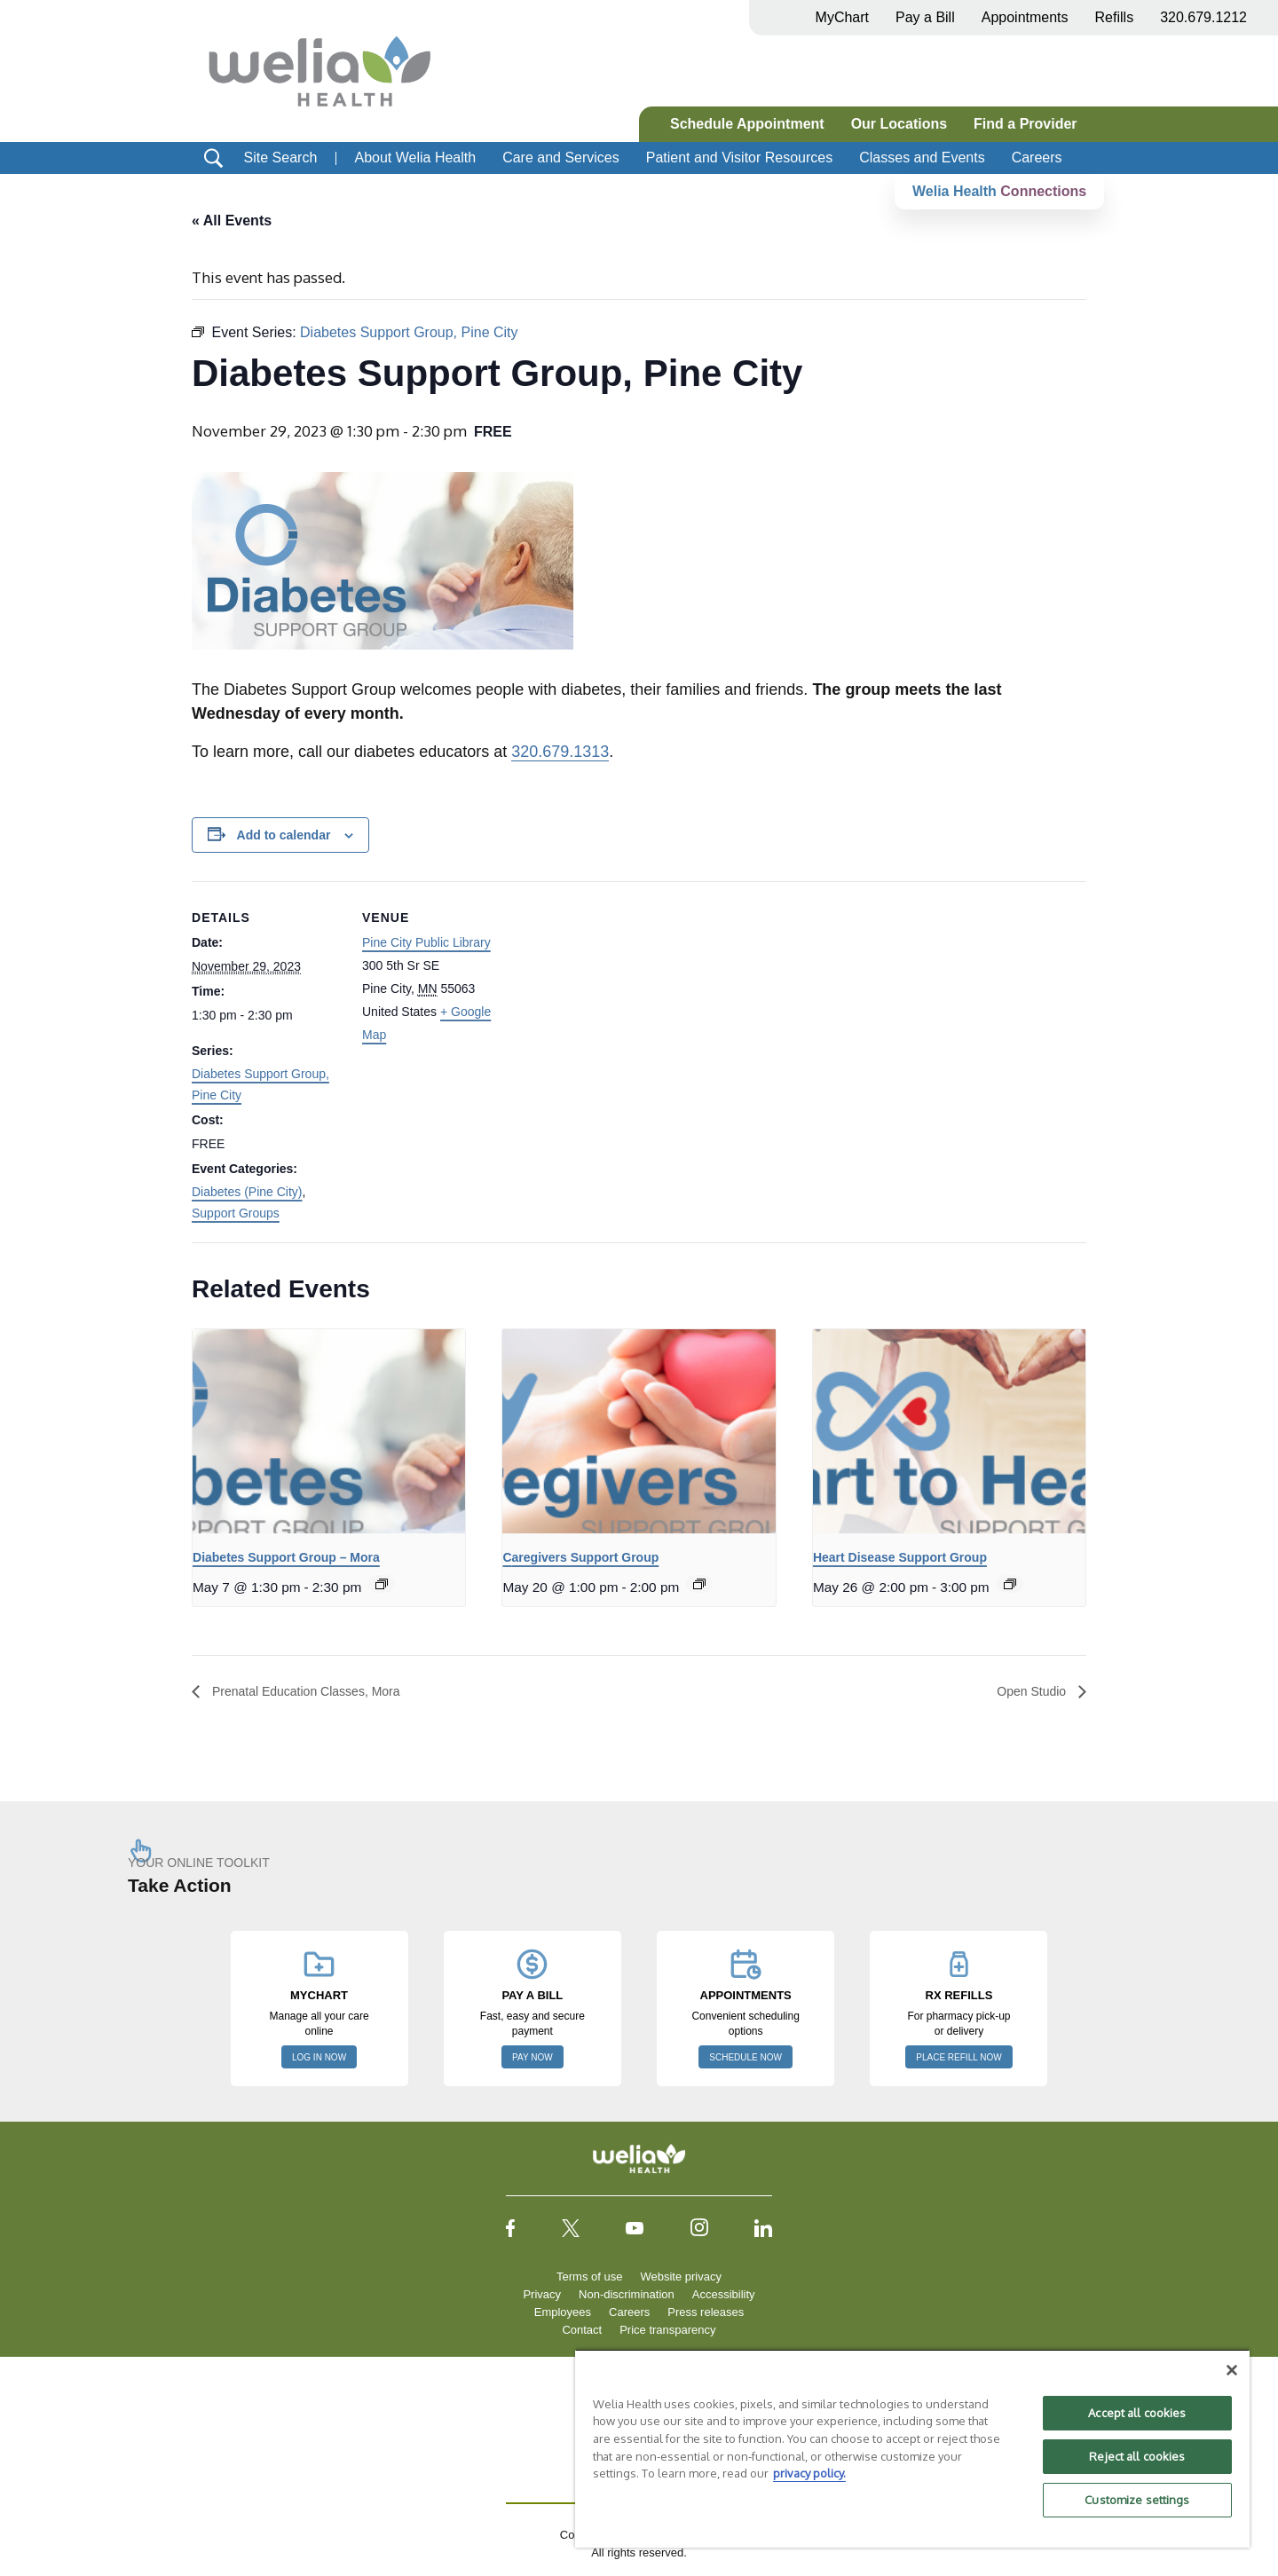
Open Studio (1028, 1691)
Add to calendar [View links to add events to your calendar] (284, 835)
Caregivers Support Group (580, 1558)
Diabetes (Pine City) (247, 1193)
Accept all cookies (1137, 2413)
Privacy (542, 2294)
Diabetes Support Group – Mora (286, 1558)
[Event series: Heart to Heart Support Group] (1010, 1584)
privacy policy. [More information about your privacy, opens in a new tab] (809, 2473)
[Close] (1232, 2370)
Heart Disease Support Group (900, 1558)
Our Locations (899, 123)
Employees (562, 2312)
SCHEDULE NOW (745, 2057)
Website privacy (681, 2276)
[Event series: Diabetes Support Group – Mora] (381, 1584)
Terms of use (589, 2276)
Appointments (1025, 17)
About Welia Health (415, 157)
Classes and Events (921, 157)
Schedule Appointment (747, 123)
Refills (1114, 17)
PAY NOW (532, 2057)
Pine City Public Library (426, 943)
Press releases (705, 2312)
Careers (1037, 157)
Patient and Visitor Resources (739, 157)
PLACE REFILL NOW (958, 2057)
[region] (912, 2448)
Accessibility (723, 2294)
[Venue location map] (626, 1004)
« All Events (232, 220)
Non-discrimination (626, 2294)
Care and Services (560, 157)
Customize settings (1137, 2500)
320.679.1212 (1203, 17)
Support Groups (236, 1213)
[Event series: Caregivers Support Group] (699, 1584)
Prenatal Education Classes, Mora (318, 1691)
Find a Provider (1025, 123)
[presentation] (329, 1431)
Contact (582, 2329)
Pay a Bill (925, 17)
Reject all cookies (1137, 2456)
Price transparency (667, 2329)
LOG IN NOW (319, 2057)
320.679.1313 (560, 751)
